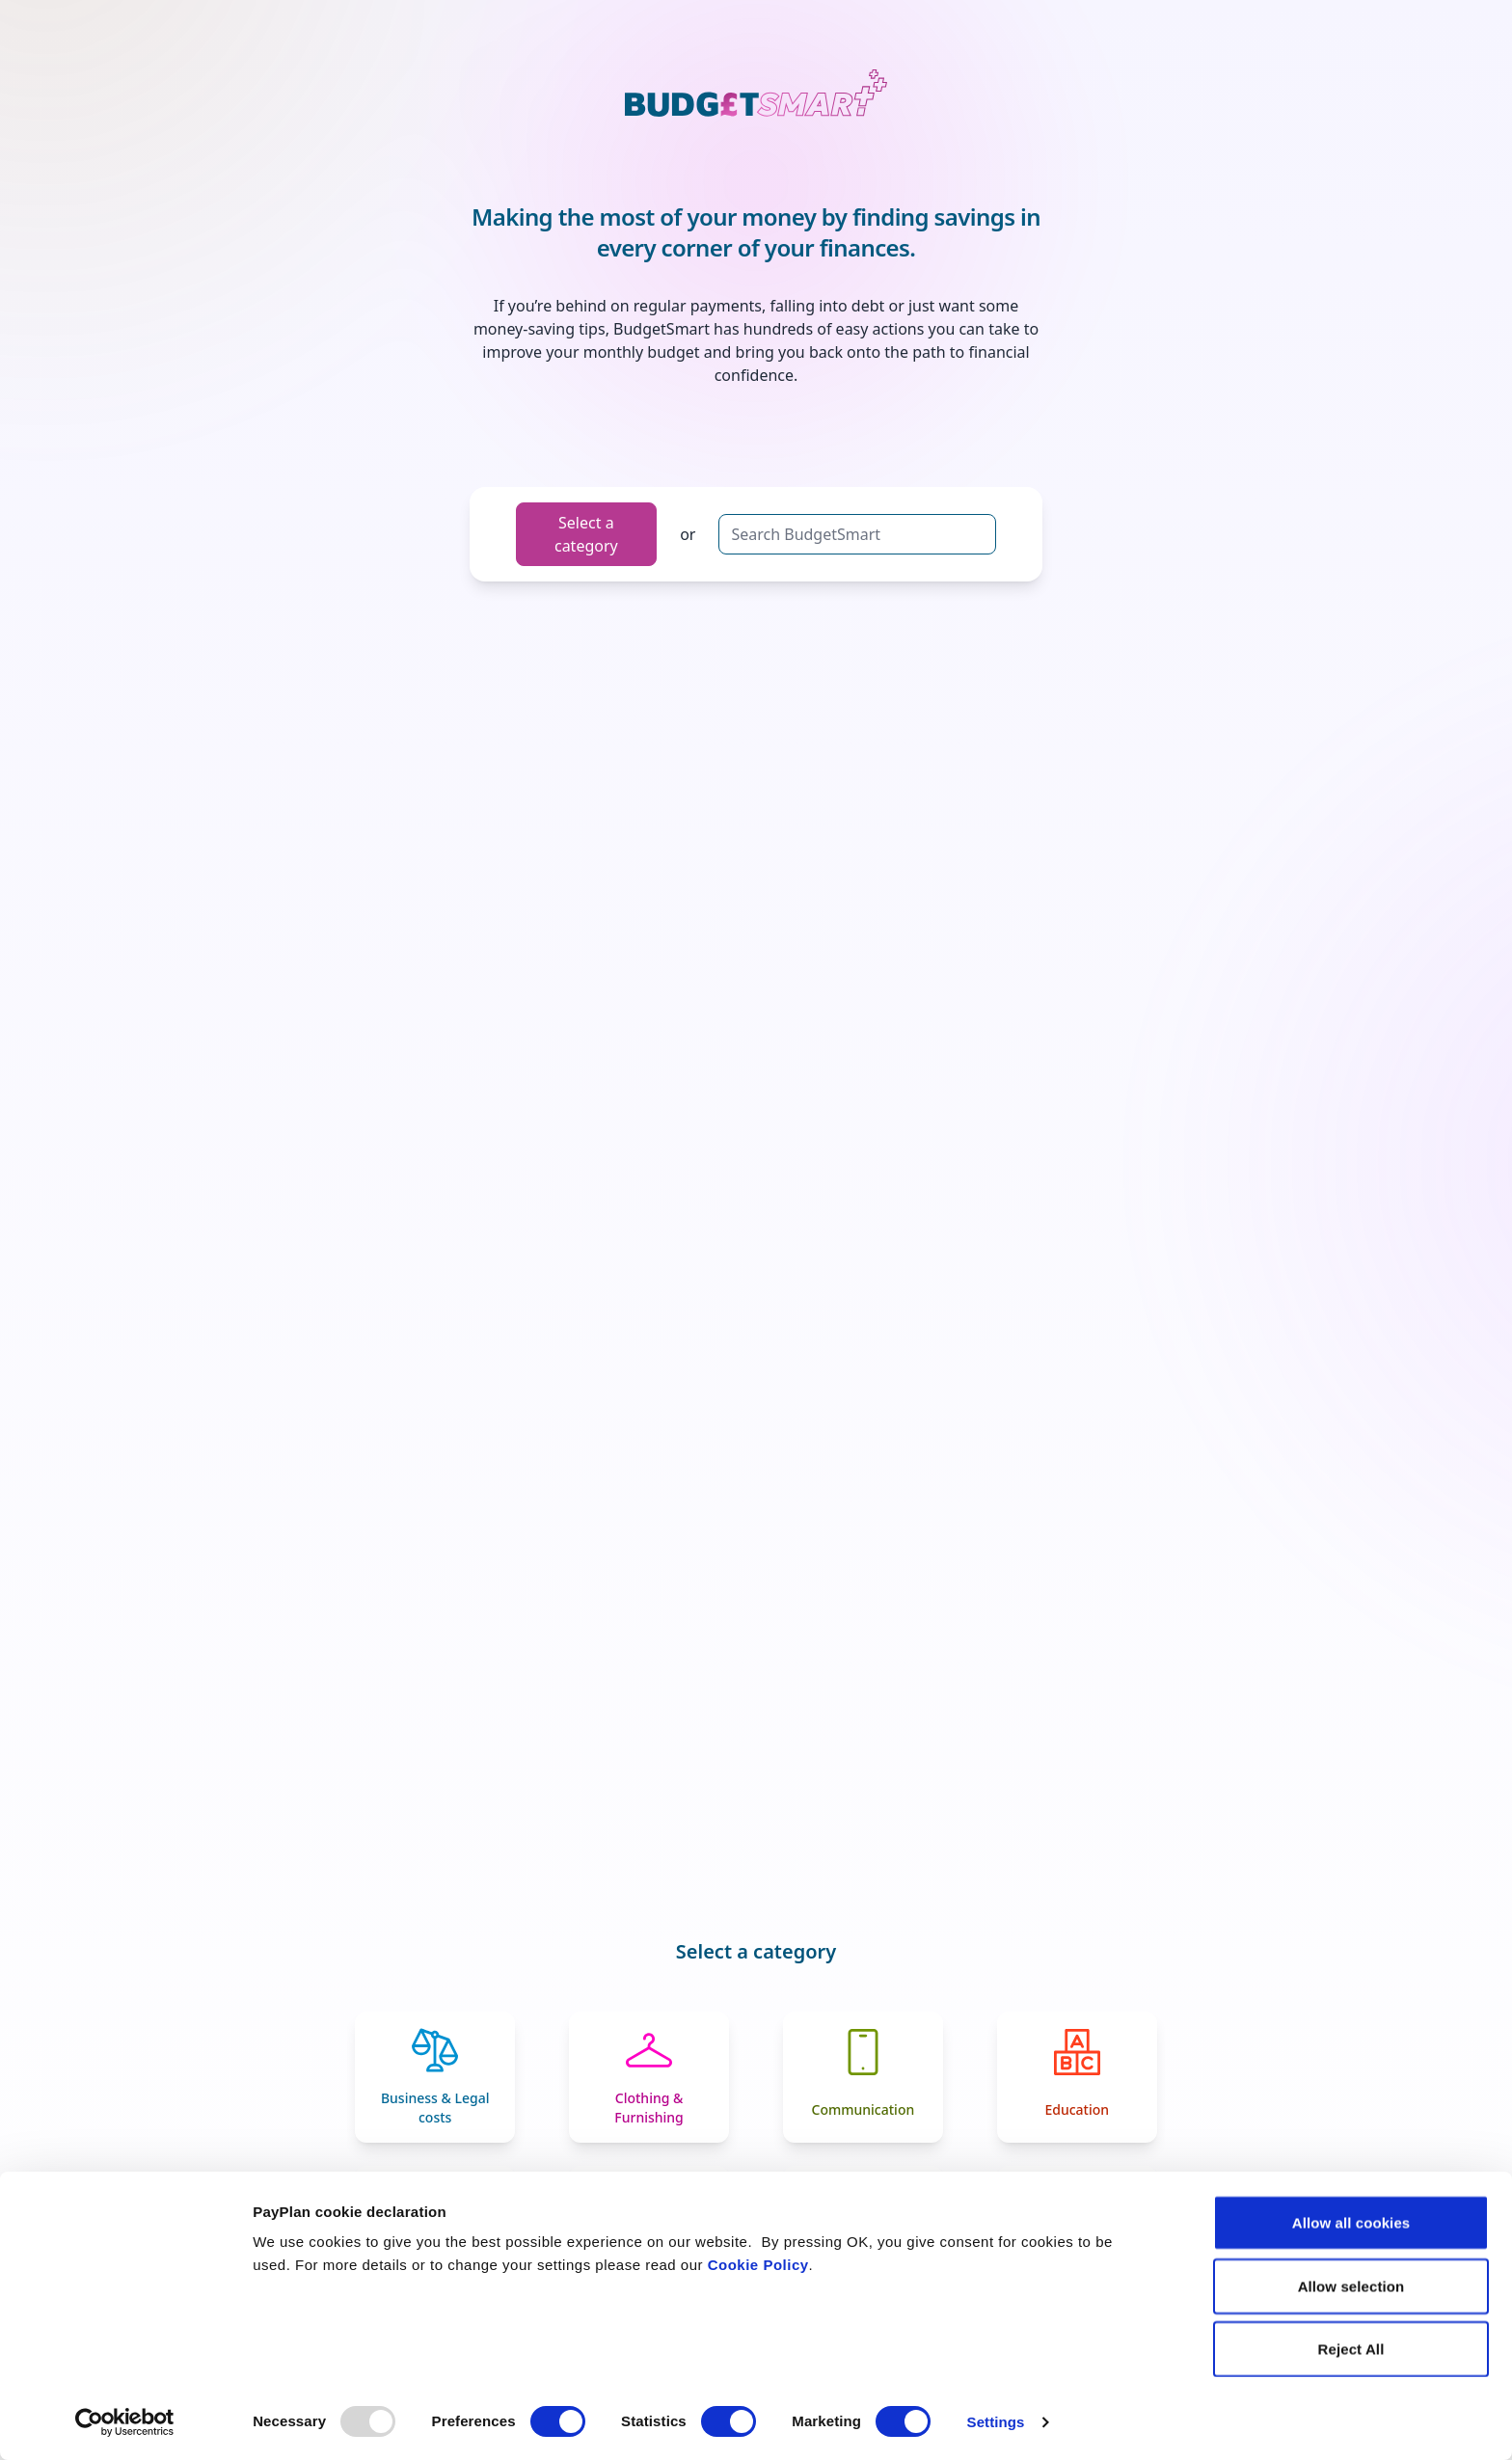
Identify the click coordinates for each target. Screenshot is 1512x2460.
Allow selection (1351, 2286)
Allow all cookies (1351, 2222)
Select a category (586, 534)
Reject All (1351, 2348)
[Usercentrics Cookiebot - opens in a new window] (124, 2422)
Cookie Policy (758, 2265)
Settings (996, 2422)
